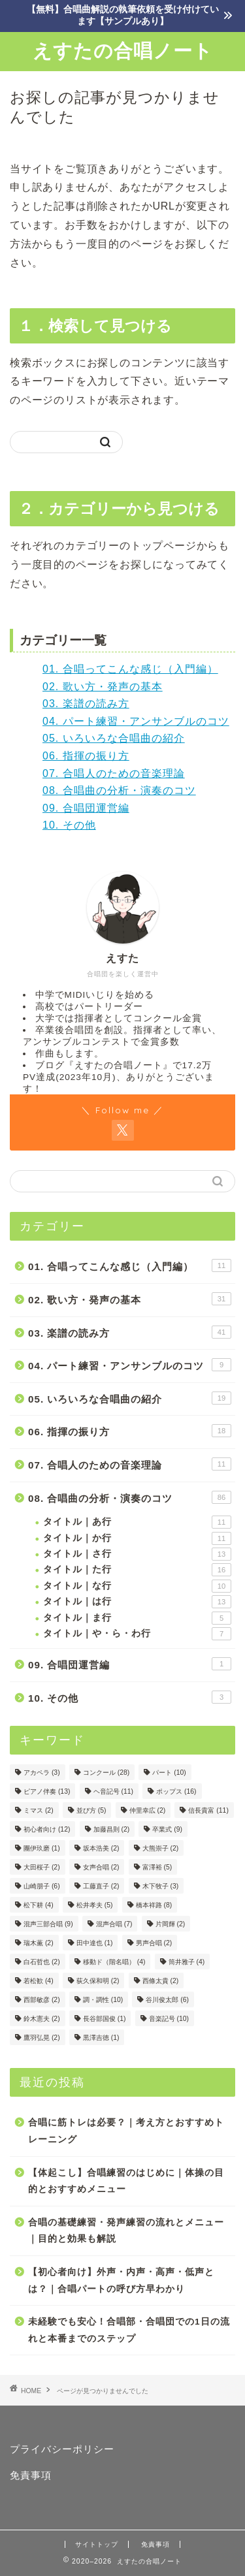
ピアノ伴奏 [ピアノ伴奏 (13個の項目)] (47, 1791)
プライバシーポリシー (62, 2449)
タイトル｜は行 (137, 1601)
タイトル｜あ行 (137, 1522)
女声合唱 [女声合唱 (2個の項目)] (101, 1867)
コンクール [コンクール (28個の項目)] (106, 1772)
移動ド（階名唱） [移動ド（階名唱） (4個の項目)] (114, 1961)
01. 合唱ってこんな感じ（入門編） (130, 669)
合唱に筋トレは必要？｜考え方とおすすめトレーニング (126, 2131)
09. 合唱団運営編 (85, 808)
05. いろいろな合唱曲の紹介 (113, 738)
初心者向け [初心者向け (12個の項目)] (47, 1829)
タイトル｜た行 (137, 1569)
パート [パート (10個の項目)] (169, 1772)
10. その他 (69, 825)
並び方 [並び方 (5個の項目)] (91, 1810)
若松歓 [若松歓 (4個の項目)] (39, 1980)
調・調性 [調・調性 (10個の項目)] (103, 1999)
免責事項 (31, 2475)
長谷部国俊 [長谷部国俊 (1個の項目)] (104, 2018)
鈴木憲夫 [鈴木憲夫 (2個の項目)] (42, 2018)
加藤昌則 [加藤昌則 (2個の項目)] (111, 1829)
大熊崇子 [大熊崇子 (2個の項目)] (160, 1848)
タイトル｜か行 (137, 1538)
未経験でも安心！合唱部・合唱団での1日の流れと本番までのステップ (129, 2330)
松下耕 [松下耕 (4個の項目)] (39, 1905)
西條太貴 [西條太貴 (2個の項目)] (160, 1980)
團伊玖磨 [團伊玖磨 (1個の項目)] (42, 1848)
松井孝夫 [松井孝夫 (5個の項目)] (94, 1905)
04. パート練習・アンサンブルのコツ (135, 721)
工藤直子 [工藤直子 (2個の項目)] (101, 1886)
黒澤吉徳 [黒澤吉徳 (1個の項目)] (101, 2037)
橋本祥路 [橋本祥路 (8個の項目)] (154, 1905)
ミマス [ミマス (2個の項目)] (39, 1810)
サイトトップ (96, 2544)
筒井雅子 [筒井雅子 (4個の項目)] (187, 1961)
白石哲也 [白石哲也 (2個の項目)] (42, 1961)
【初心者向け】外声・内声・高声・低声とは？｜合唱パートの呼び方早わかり (121, 2280)
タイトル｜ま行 (137, 1618)
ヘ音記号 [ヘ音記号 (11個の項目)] (113, 1791)
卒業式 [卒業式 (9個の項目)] (167, 1829)
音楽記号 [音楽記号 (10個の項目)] (169, 2018)
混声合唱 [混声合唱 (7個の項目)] (114, 1924)
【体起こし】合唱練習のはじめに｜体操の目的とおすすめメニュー (126, 2181)
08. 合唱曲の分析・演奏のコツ (119, 790)
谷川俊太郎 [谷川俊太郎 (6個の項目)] (167, 1999)
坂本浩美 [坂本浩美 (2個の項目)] (101, 1848)
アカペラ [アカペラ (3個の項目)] (42, 1772)
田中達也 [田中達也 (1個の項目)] (94, 1943)
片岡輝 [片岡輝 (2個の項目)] (170, 1924)
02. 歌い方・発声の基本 (102, 686)
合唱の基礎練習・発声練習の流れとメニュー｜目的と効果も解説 (126, 2231)
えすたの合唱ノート (123, 50)
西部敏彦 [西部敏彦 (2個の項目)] (42, 1999)
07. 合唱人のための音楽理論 (113, 773)
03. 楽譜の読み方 (85, 703)
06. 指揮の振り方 (85, 755)
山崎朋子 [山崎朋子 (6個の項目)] (42, 1886)
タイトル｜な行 (137, 1586)
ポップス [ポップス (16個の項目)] (176, 1791)
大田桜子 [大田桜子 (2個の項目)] (42, 1867)
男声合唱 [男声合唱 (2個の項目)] (154, 1943)
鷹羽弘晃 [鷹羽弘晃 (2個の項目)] (42, 2037)
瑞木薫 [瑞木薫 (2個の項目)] (39, 1943)
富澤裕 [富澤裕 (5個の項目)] (157, 1867)
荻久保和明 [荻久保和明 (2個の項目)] (98, 1980)
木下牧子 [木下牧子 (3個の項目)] (160, 1886)
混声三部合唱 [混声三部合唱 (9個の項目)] (48, 1924)
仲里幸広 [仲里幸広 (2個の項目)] (147, 1810)
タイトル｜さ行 (137, 1554)
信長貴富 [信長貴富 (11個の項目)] (208, 1810)
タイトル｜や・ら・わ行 (137, 1633)
